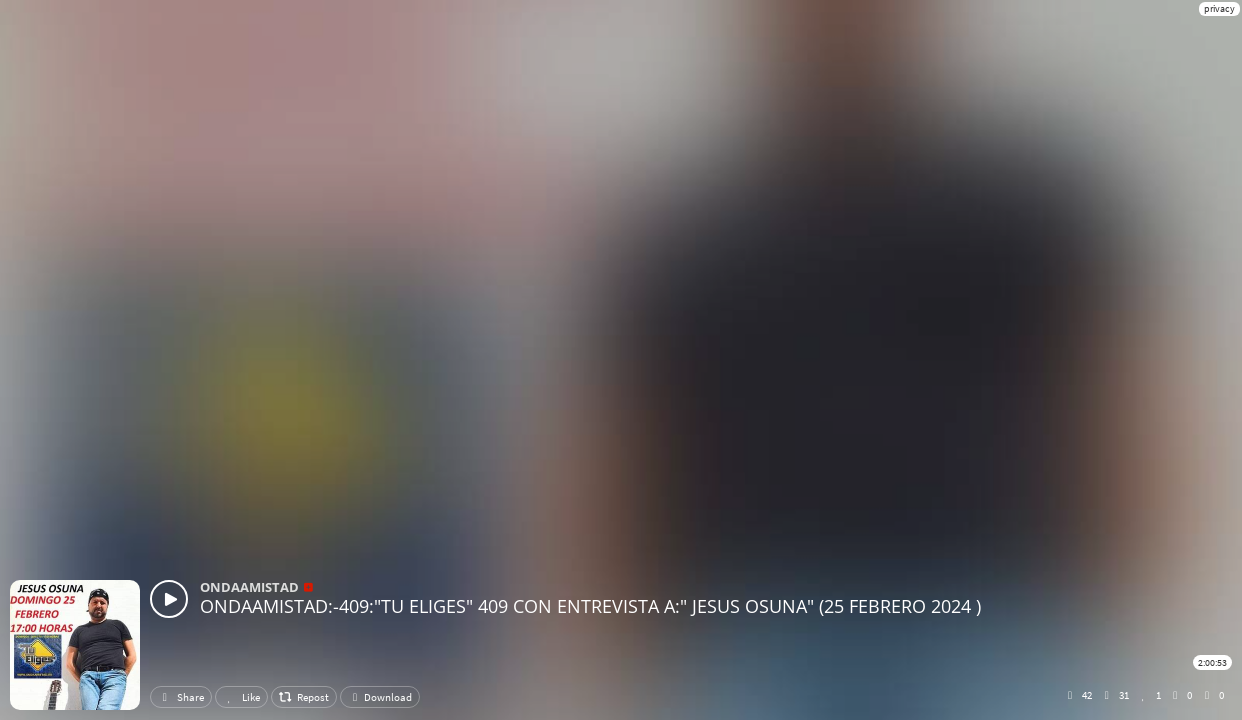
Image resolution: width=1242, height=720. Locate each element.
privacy (1219, 8)
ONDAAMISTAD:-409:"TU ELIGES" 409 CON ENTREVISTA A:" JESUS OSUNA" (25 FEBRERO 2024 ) (590, 606)
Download (380, 697)
